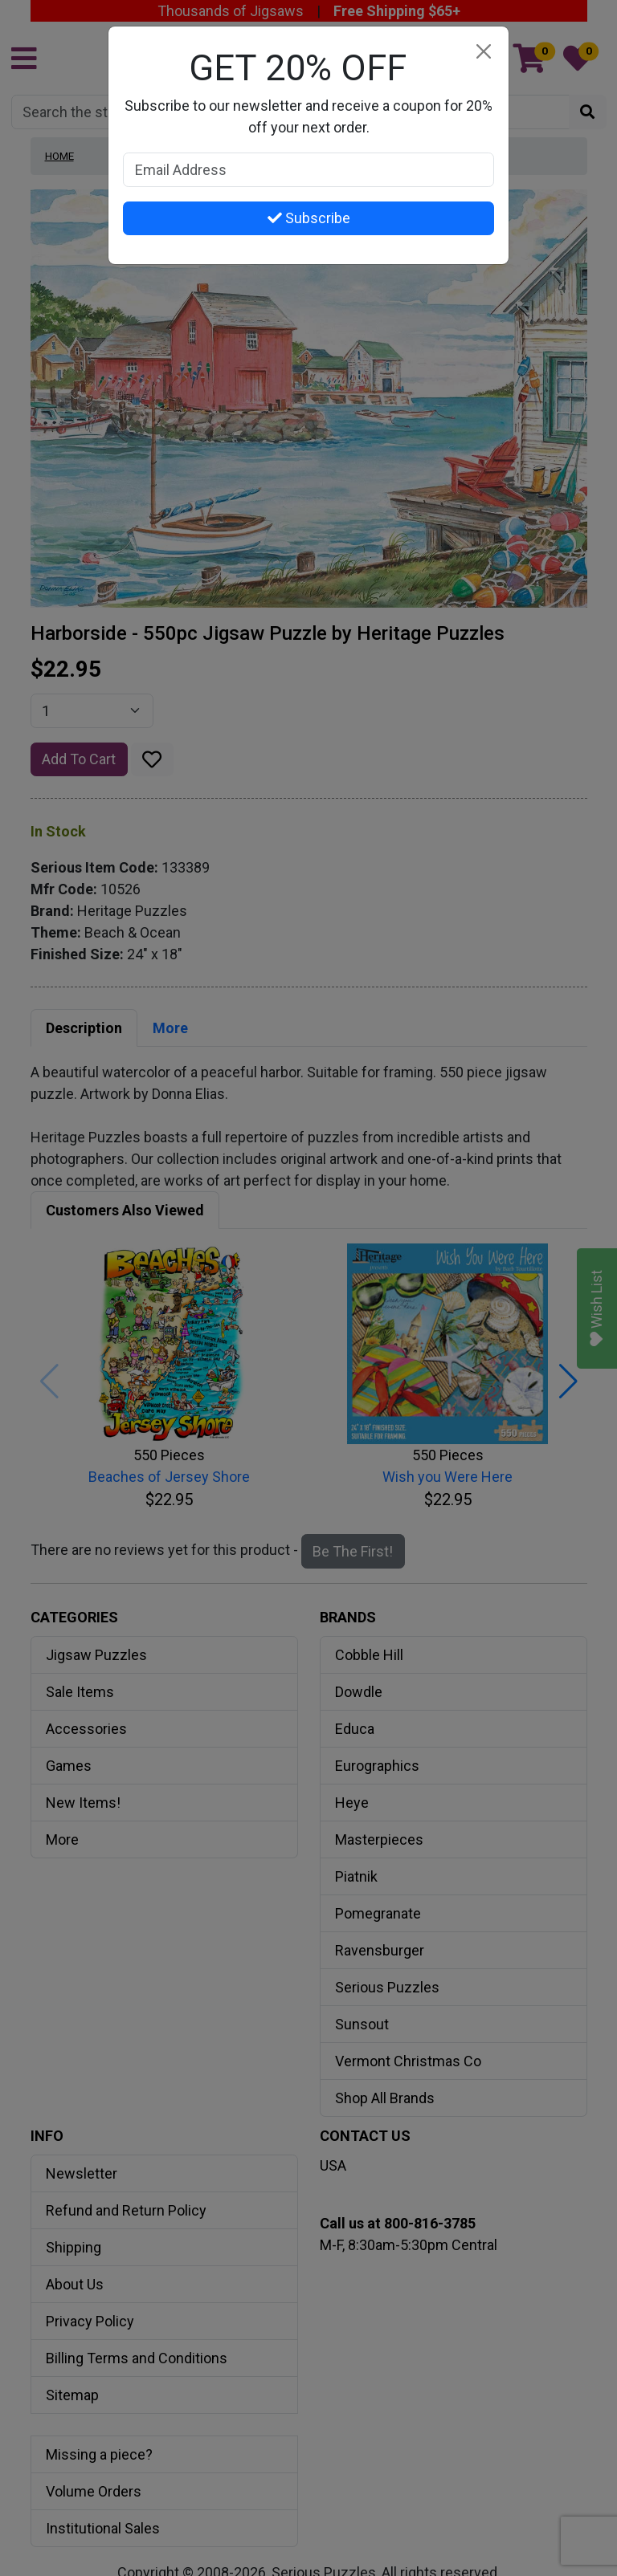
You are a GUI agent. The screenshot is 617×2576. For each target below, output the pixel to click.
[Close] (483, 52)
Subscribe (309, 218)
